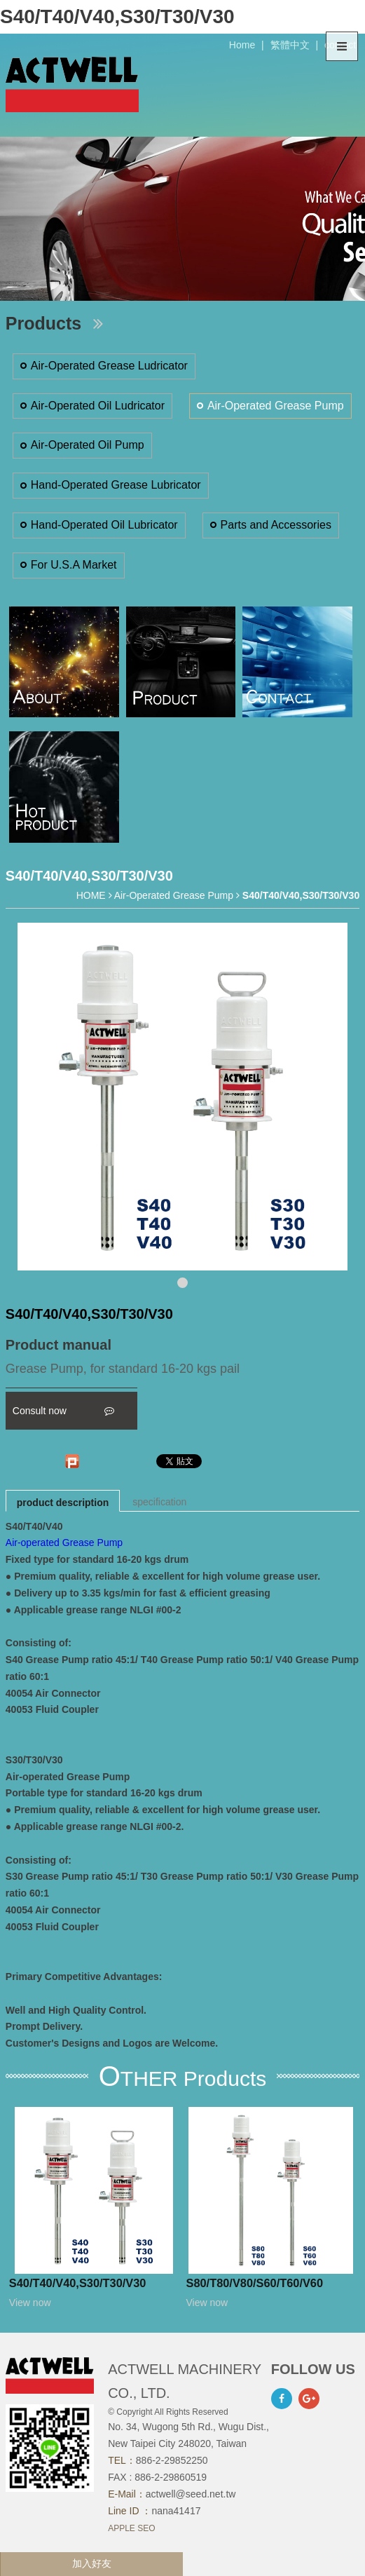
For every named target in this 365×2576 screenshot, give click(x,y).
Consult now (63, 1410)
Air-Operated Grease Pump (275, 406)
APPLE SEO (131, 2528)
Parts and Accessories (276, 525)
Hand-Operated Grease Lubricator (116, 485)
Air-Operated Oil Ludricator (98, 406)
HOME (91, 895)
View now (30, 2302)
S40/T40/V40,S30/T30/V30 (77, 2283)
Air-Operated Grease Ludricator (109, 366)
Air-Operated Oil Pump (87, 445)
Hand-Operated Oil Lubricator (104, 525)
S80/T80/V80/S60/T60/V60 (255, 2283)
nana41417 (175, 2510)
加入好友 (91, 2563)
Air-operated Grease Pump (64, 1542)
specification (159, 1501)
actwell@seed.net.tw (191, 2494)
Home (242, 44)
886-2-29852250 (172, 2460)
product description (63, 1502)
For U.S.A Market (74, 565)
